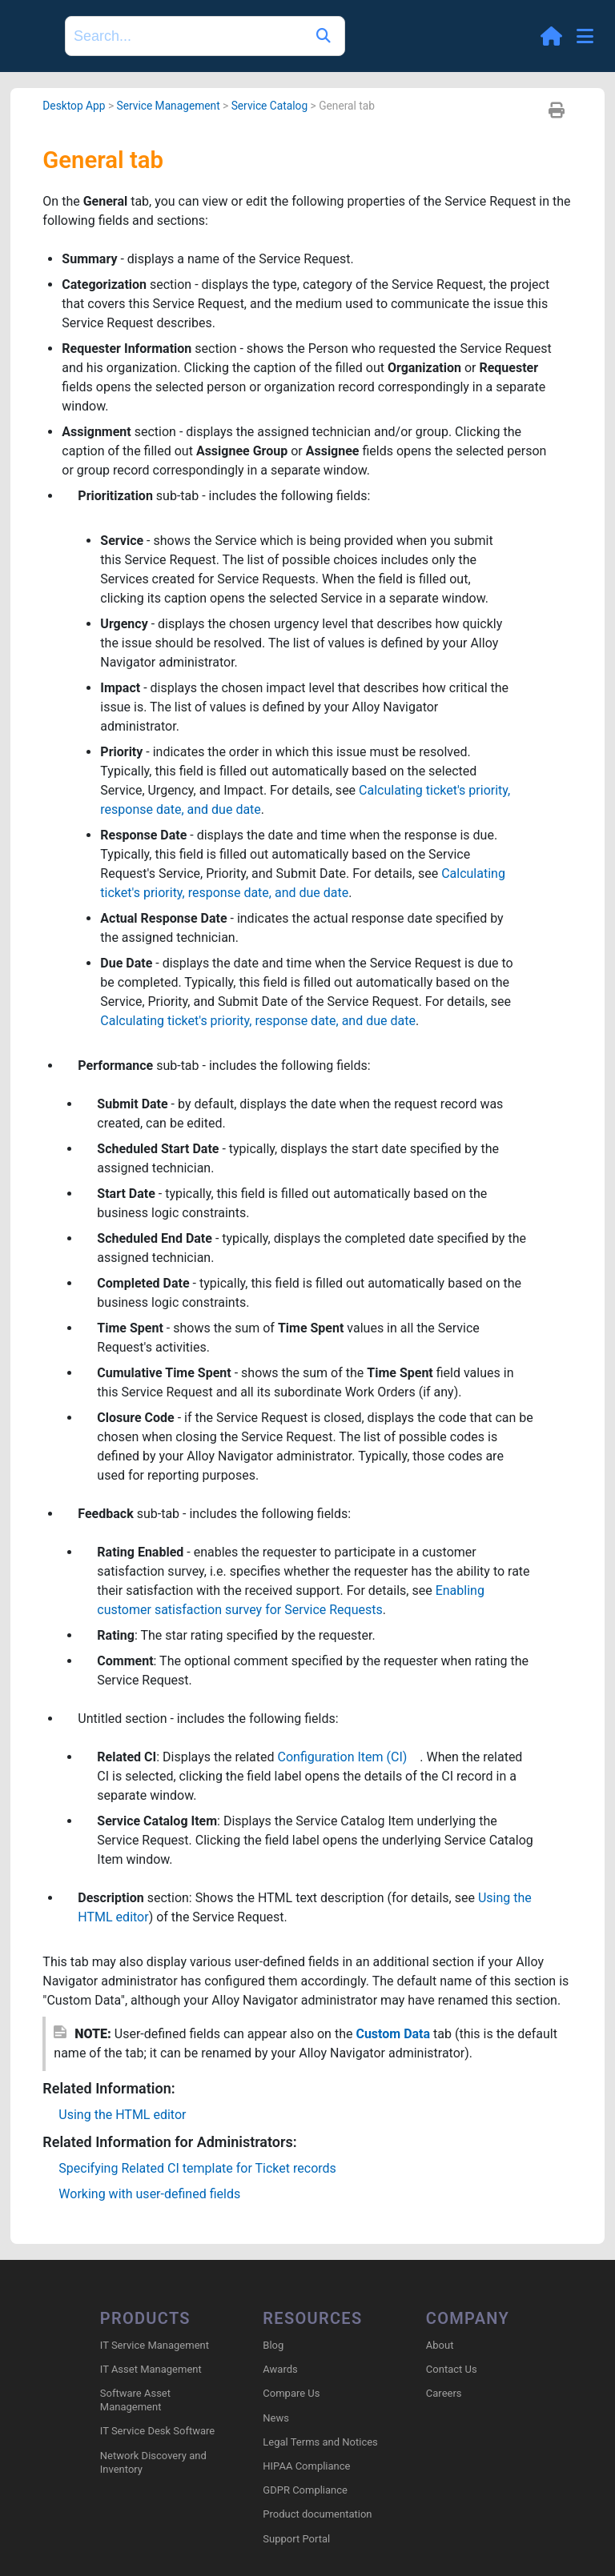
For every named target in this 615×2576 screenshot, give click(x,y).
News (276, 2418)
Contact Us (451, 2369)
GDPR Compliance (305, 2490)
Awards (280, 2369)
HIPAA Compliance (306, 2466)
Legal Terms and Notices (320, 2442)
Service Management (167, 105)
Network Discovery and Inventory (153, 2462)
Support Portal (296, 2539)
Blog (273, 2345)
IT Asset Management (151, 2369)
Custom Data (393, 2033)
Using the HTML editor (122, 2114)
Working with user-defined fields (149, 2193)
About (440, 2345)
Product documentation (317, 2514)
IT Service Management (154, 2345)
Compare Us (291, 2393)
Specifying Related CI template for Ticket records (197, 2168)
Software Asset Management (135, 2400)
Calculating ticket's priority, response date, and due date (258, 1020)
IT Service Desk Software (157, 2431)
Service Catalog (269, 105)
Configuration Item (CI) (349, 1757)
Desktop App (73, 105)
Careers (444, 2393)
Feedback (105, 1513)
